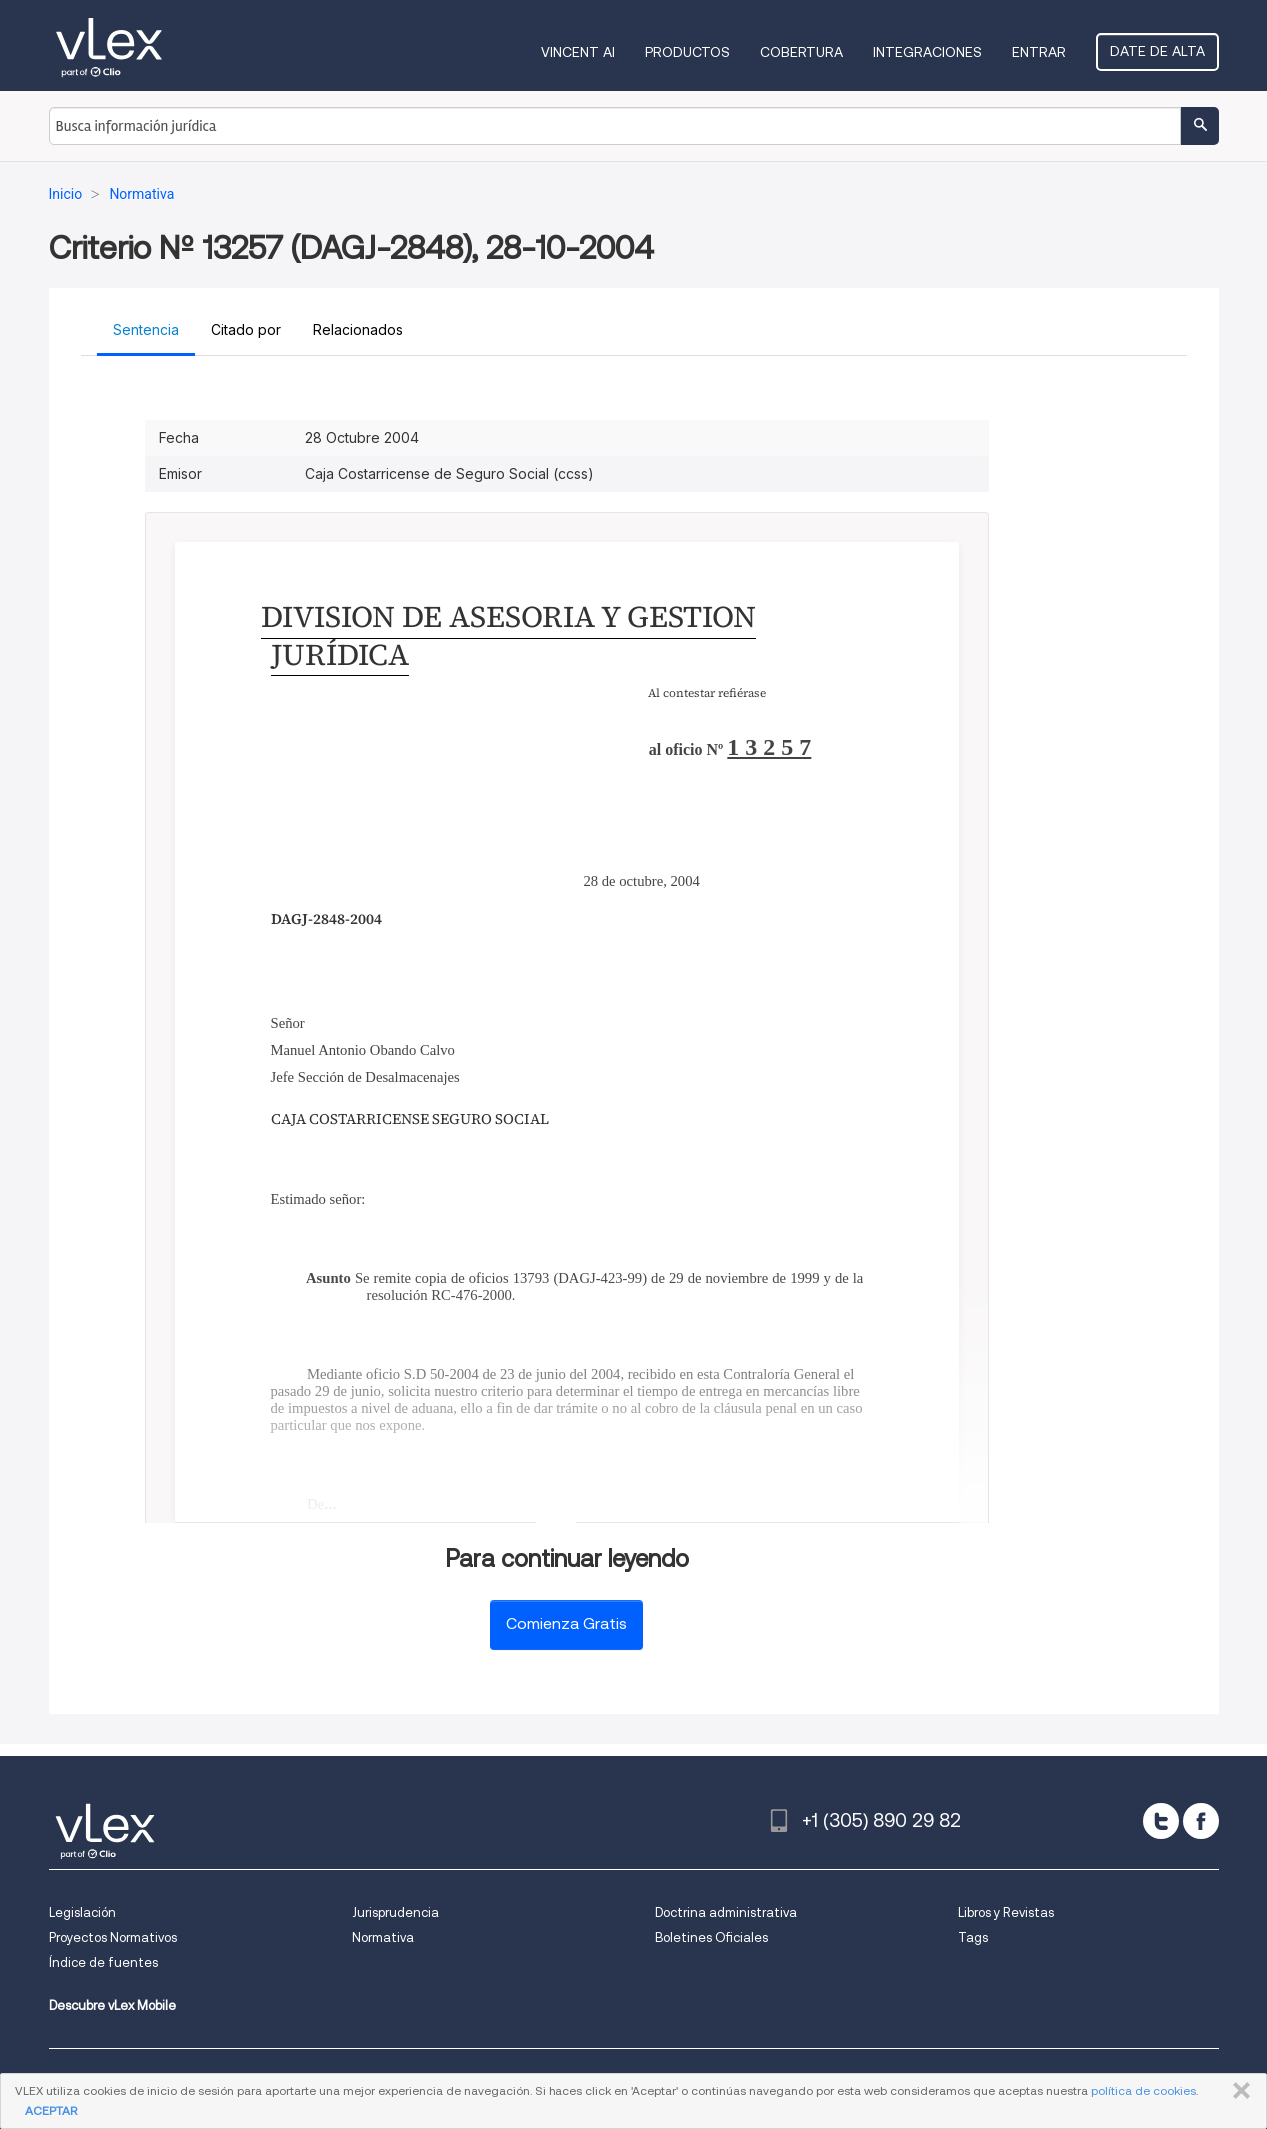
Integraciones (927, 52)
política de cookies (1143, 2090)
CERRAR (1237, 2091)
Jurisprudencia (395, 1912)
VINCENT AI (578, 52)
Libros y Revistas (1006, 1912)
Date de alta (1157, 51)
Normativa (383, 1937)
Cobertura (801, 52)
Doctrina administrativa (726, 1912)
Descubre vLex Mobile (112, 2005)
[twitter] (1161, 1821)
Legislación (82, 1912)
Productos (687, 52)
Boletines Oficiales (711, 1937)
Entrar (1039, 52)
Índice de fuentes (103, 1962)
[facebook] (1201, 1821)
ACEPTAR (51, 2110)
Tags (973, 1937)
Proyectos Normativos (113, 1937)
